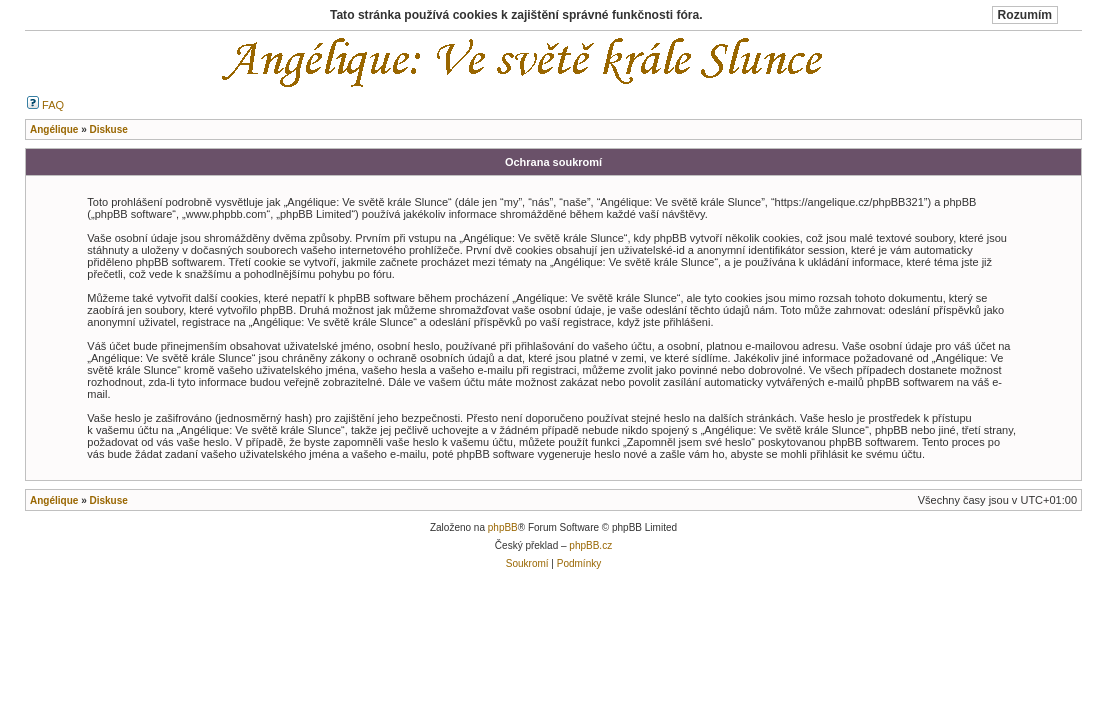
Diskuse (108, 500)
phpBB (503, 527)
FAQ (45, 105)
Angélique (54, 500)
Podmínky (579, 563)
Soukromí (527, 563)
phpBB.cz (590, 545)
